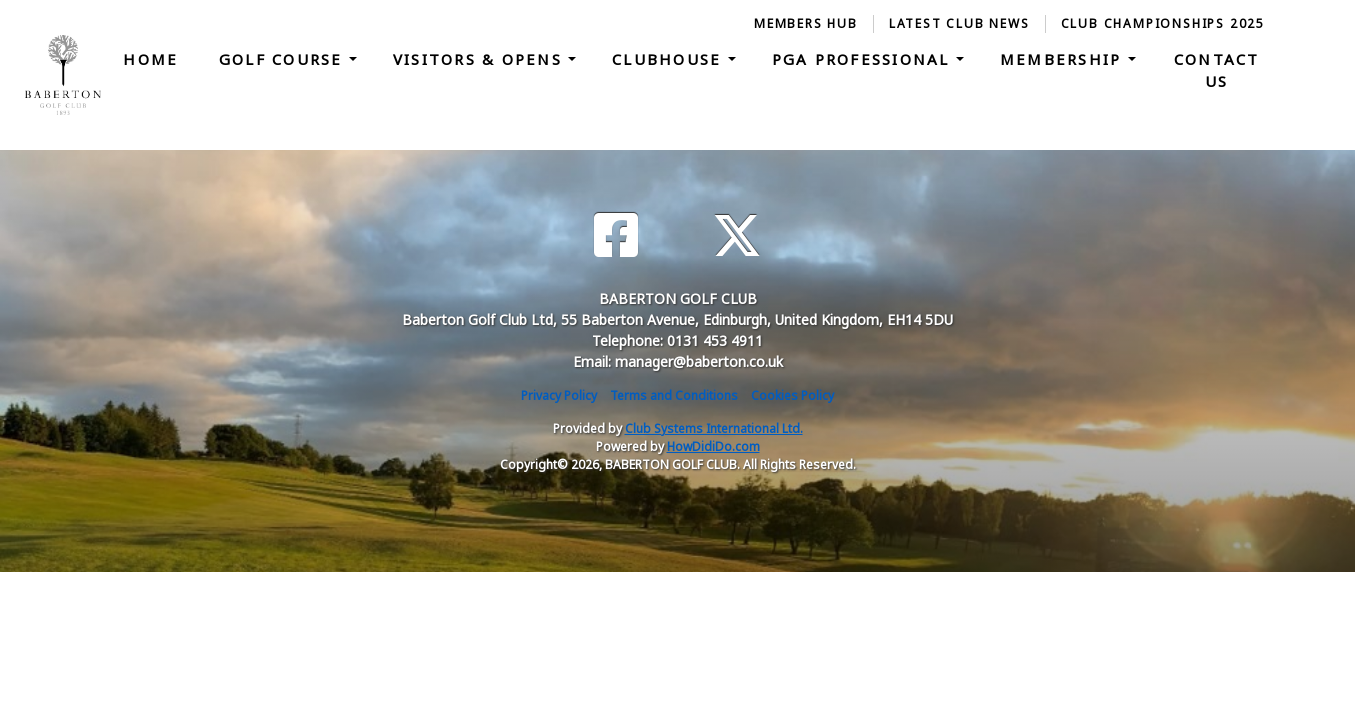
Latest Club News (959, 23)
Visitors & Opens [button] (480, 59)
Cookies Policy (792, 395)
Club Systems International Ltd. (714, 428)
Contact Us (1217, 70)
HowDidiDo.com (713, 446)
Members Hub (806, 23)
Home (150, 59)
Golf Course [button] (284, 59)
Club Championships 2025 (1163, 23)
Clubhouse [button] (670, 59)
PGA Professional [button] (864, 59)
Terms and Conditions (674, 395)
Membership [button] (1064, 59)
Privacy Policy (559, 395)
